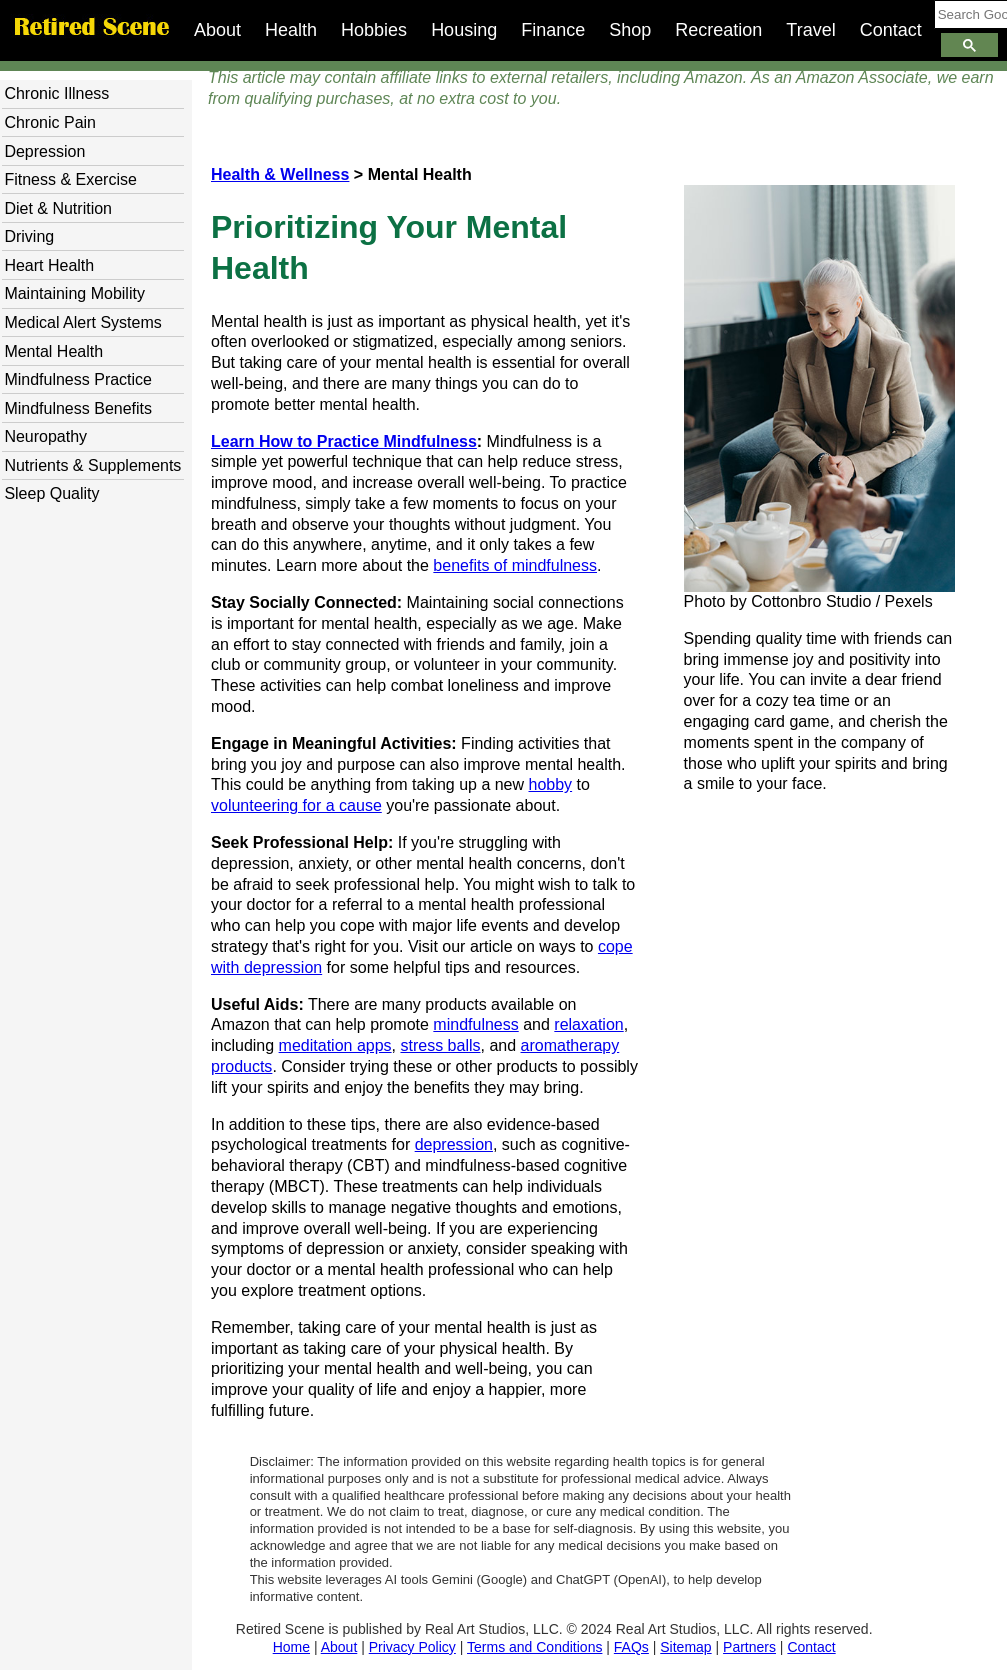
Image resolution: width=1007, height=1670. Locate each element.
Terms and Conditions (534, 1647)
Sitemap (685, 1647)
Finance (553, 30)
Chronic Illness (56, 93)
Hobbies (374, 30)
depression (454, 1144)
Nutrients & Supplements (92, 465)
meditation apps (335, 1045)
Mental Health (53, 351)
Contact (891, 30)
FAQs (631, 1647)
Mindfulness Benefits (78, 408)
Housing (464, 30)
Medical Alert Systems (82, 322)
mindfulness (475, 1024)
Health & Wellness (280, 174)
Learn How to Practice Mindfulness (344, 441)
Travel (810, 30)
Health (291, 30)
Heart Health (49, 265)
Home (291, 1647)
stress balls (440, 1045)
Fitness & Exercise (70, 179)
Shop (630, 30)
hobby (551, 784)
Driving (29, 236)
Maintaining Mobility (74, 293)
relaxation (588, 1024)
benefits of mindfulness (515, 565)
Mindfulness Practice (78, 379)
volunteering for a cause (296, 805)
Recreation (718, 30)
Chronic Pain (50, 122)
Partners (749, 1647)
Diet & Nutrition (58, 208)
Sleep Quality (51, 493)
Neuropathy (45, 436)
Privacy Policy (412, 1647)
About (217, 30)
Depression (44, 151)
